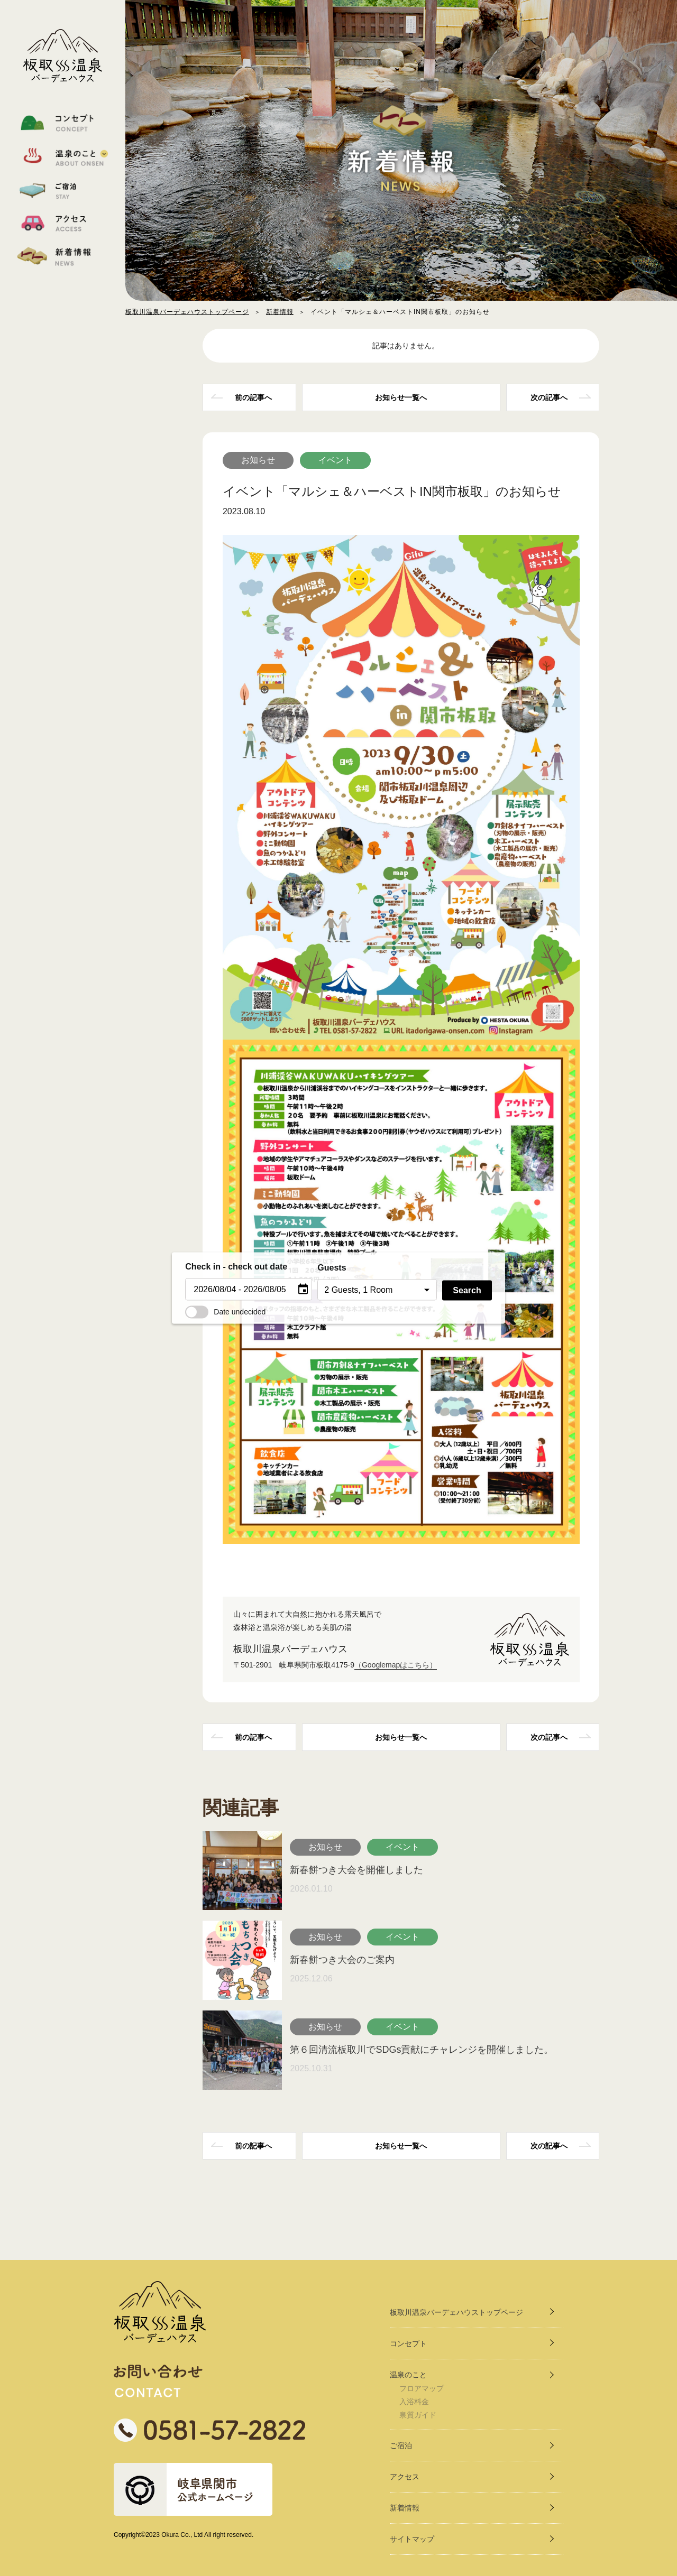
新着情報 (280, 312)
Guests (331, 1267)
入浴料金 (414, 2401)
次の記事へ (549, 397)
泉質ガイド (417, 2415)
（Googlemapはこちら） (395, 1665)
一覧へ (401, 397)
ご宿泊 (401, 2445)
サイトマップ (412, 2539)
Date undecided (225, 1311)
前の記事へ (253, 397)
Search (467, 1290)
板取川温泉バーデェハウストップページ (187, 312)
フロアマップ (421, 2388)
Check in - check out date (236, 1266)
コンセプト (408, 2343)
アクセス (404, 2476)
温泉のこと (408, 2374)
